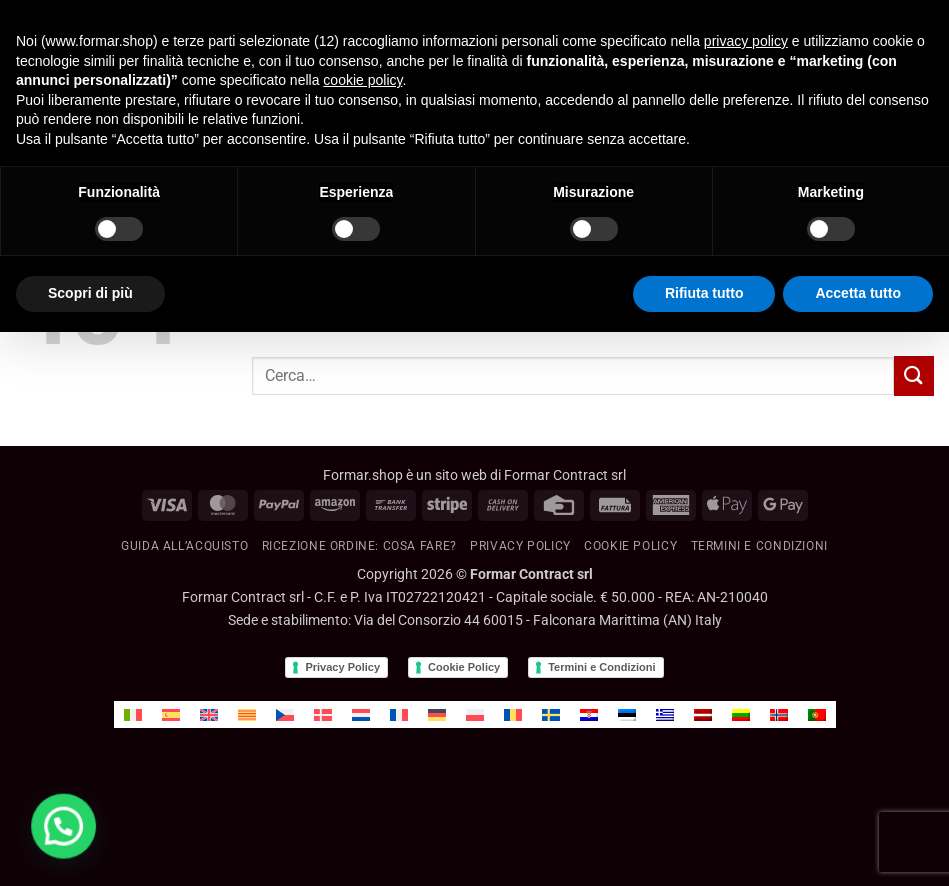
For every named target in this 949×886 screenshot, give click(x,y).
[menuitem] (133, 714)
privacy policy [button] (746, 41)
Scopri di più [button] (90, 293)
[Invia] (914, 375)
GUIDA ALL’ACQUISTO (184, 546)
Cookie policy (630, 546)
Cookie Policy (464, 667)
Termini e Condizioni (601, 667)
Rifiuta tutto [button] (704, 293)
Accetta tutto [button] (858, 293)
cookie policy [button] (362, 80)
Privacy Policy (520, 546)
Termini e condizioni (759, 546)
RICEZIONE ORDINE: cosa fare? (359, 546)
